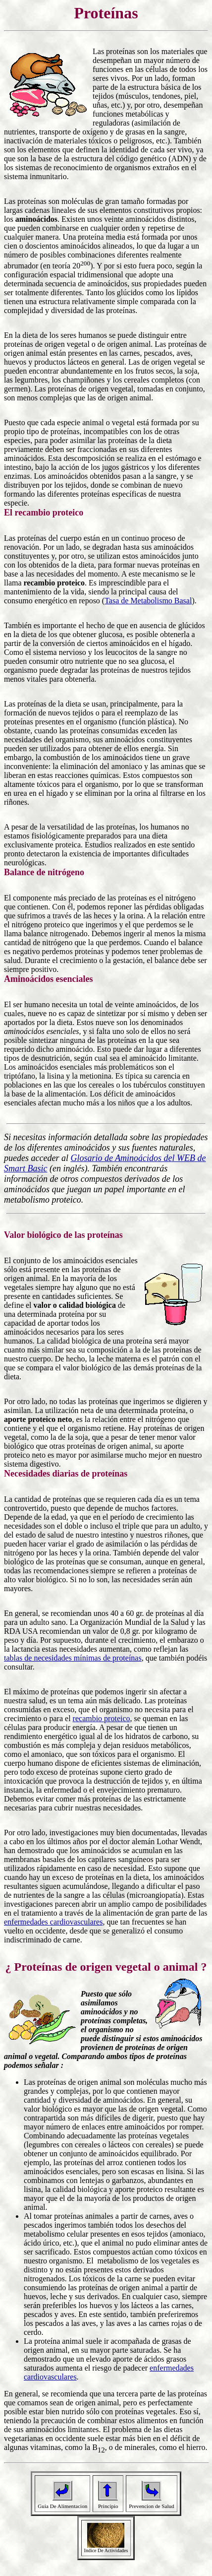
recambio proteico (101, 1718)
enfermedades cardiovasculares (53, 1922)
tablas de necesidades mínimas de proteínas (73, 1658)
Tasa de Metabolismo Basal (148, 600)
